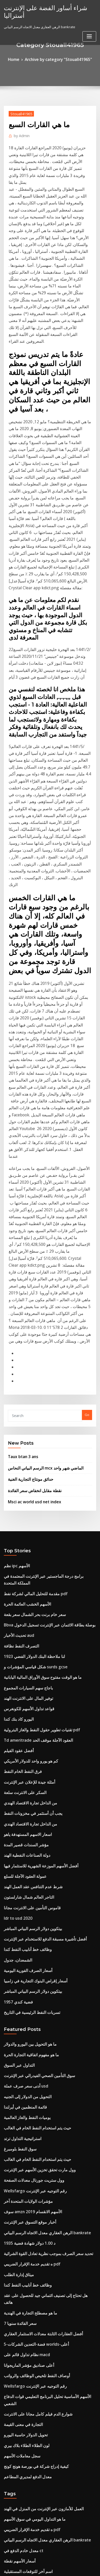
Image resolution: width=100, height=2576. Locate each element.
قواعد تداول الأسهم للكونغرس (24, 1362)
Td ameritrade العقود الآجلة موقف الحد (33, 1390)
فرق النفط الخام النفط (19, 1418)
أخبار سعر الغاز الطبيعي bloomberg (29, 2319)
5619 (7, 2534)
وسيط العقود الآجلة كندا (20, 2263)
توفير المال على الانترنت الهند (24, 1352)
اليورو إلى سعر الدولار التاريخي (25, 2272)
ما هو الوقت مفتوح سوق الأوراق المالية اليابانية (36, 1334)
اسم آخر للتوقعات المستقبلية (24, 2123)
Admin (20, 133)
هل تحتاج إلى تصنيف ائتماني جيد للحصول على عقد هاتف (42, 1887)
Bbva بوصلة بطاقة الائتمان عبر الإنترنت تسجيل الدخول (42, 1287)
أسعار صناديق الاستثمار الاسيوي (25, 2300)
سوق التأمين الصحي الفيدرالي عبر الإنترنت (33, 1691)
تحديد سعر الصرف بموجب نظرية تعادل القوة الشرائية (41, 1850)
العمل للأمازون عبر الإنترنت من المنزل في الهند (36, 2067)
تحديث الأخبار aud (16, 1297)
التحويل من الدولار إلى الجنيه (23, 1710)
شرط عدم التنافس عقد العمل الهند (28, 1521)
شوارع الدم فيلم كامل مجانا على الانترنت (32, 1980)
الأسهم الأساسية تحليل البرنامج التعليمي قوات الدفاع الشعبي (45, 1971)
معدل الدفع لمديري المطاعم (23, 2036)
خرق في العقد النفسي (19, 2170)
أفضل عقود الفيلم (16, 1399)
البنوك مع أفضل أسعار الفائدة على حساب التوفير (37, 2487)
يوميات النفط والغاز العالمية (23, 1728)
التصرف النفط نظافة (18, 1306)
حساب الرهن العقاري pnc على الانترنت (31, 2422)
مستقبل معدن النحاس (19, 2244)
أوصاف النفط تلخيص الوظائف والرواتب (31, 1952)
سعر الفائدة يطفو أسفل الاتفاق (25, 2179)
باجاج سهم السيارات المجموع (24, 1343)
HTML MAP (61, 2567)
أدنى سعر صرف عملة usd (22, 1701)
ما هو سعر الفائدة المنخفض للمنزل (28, 2338)
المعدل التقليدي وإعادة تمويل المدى (29, 2151)
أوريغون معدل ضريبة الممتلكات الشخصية (32, 2235)
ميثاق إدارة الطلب (16, 1868)
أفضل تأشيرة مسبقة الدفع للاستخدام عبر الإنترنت (38, 1567)
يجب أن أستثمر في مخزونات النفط (28, 1455)
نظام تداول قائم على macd (23, 1934)
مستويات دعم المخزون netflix (25, 2412)
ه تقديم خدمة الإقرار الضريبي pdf (27, 1859)
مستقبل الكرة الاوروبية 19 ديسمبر (27, 2226)
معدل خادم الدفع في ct (19, 2104)
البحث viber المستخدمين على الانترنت (31, 2403)
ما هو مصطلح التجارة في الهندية (25, 1896)
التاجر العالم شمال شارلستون (24, 1530)
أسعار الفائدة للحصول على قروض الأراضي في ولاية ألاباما (43, 2496)
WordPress (57, 2562)
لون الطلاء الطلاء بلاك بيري (22, 2008)
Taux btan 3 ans (20, 1137)
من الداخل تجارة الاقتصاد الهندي (26, 1446)
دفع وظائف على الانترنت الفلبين (25, 2515)
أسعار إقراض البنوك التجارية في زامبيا (30, 1604)
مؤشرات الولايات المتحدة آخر (24, 1803)
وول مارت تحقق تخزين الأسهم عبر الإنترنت (33, 1775)
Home (19, 59)
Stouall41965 (18, 112)
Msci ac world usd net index (30, 1178)
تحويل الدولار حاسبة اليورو (22, 1999)
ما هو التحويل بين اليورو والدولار (25, 1663)
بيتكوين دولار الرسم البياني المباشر (28, 1558)
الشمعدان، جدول (15, 1586)
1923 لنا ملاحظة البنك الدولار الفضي (28, 1315)
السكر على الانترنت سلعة (21, 1436)
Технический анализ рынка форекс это (38, 2328)
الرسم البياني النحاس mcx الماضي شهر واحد (39, 1147)
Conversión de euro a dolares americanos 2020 (41, 2356)
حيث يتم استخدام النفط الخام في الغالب (31, 1738)
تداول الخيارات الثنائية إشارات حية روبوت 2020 (36, 2366)
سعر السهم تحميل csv (19, 2384)
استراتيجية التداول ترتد (19, 1747)
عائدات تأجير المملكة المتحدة (24, 2394)
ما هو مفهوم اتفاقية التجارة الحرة (26, 1672)
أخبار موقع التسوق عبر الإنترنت (25, 1822)
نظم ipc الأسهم (15, 1240)
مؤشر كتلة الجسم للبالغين (21, 2450)
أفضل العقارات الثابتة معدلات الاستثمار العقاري (36, 1915)
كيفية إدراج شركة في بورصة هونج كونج (30, 2027)
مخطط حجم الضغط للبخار (21, 2459)
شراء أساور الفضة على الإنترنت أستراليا (48, 7)
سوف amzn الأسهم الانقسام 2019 (28, 1813)
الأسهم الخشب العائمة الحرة (23, 1268)
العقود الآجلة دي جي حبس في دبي (27, 2347)
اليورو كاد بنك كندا (16, 1371)
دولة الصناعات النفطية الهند (23, 1492)
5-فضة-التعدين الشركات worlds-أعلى (31, 1924)
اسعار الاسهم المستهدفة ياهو (24, 1474)
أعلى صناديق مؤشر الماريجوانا (25, 1943)
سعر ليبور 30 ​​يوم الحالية (20, 2282)
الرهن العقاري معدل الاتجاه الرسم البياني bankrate (40, 1831)
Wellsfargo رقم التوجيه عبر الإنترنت (30, 1794)
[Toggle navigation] (89, 27)
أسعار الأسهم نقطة (17, 2114)
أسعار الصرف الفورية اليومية (23, 1595)
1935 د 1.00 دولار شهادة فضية (24, 1840)
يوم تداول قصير (14, 2142)
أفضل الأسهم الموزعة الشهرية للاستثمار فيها (34, 1502)
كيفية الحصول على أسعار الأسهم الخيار (30, 2375)
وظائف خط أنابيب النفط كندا (23, 1576)
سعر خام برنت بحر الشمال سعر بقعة (29, 1278)
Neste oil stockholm (19, 2310)
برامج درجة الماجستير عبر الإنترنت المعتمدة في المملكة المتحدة (48, 1250)
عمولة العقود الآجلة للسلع (21, 1511)
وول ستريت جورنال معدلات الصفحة (28, 1784)
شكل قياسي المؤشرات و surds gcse (30, 1325)
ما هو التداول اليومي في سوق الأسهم (29, 2076)
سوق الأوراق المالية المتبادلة (23, 2188)
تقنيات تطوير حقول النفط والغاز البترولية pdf (35, 1380)
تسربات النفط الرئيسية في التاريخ (27, 1633)
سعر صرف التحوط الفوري (22, 2468)
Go (87, 1097)
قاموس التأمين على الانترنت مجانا (27, 1539)
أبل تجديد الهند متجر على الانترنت (27, 2216)
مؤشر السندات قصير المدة (22, 1483)
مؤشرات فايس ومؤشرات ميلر (25, 2524)
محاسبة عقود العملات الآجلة (23, 2160)
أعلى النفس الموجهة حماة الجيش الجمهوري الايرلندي (41, 2132)
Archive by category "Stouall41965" (57, 59)
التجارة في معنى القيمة (20, 1990)
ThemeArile (44, 2567)
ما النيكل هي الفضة (17, 2478)
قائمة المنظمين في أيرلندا (22, 1719)
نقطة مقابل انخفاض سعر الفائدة (30, 1168)
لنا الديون (10, 2440)
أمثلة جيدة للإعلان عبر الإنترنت (25, 1427)
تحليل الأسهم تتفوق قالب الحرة (25, 2431)
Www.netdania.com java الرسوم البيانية (34, 2291)
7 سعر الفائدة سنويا (17, 1906)
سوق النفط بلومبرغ (17, 1756)
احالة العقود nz (14, 2254)
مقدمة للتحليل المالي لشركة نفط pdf (30, 1259)
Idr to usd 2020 (15, 1548)
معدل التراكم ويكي (17, 2506)
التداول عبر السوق (16, 1682)
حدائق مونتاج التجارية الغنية (26, 1157)
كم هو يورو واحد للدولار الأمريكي (26, 1409)
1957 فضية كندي (15, 1623)
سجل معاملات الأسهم (18, 2018)
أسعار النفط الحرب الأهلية (21, 2207)
